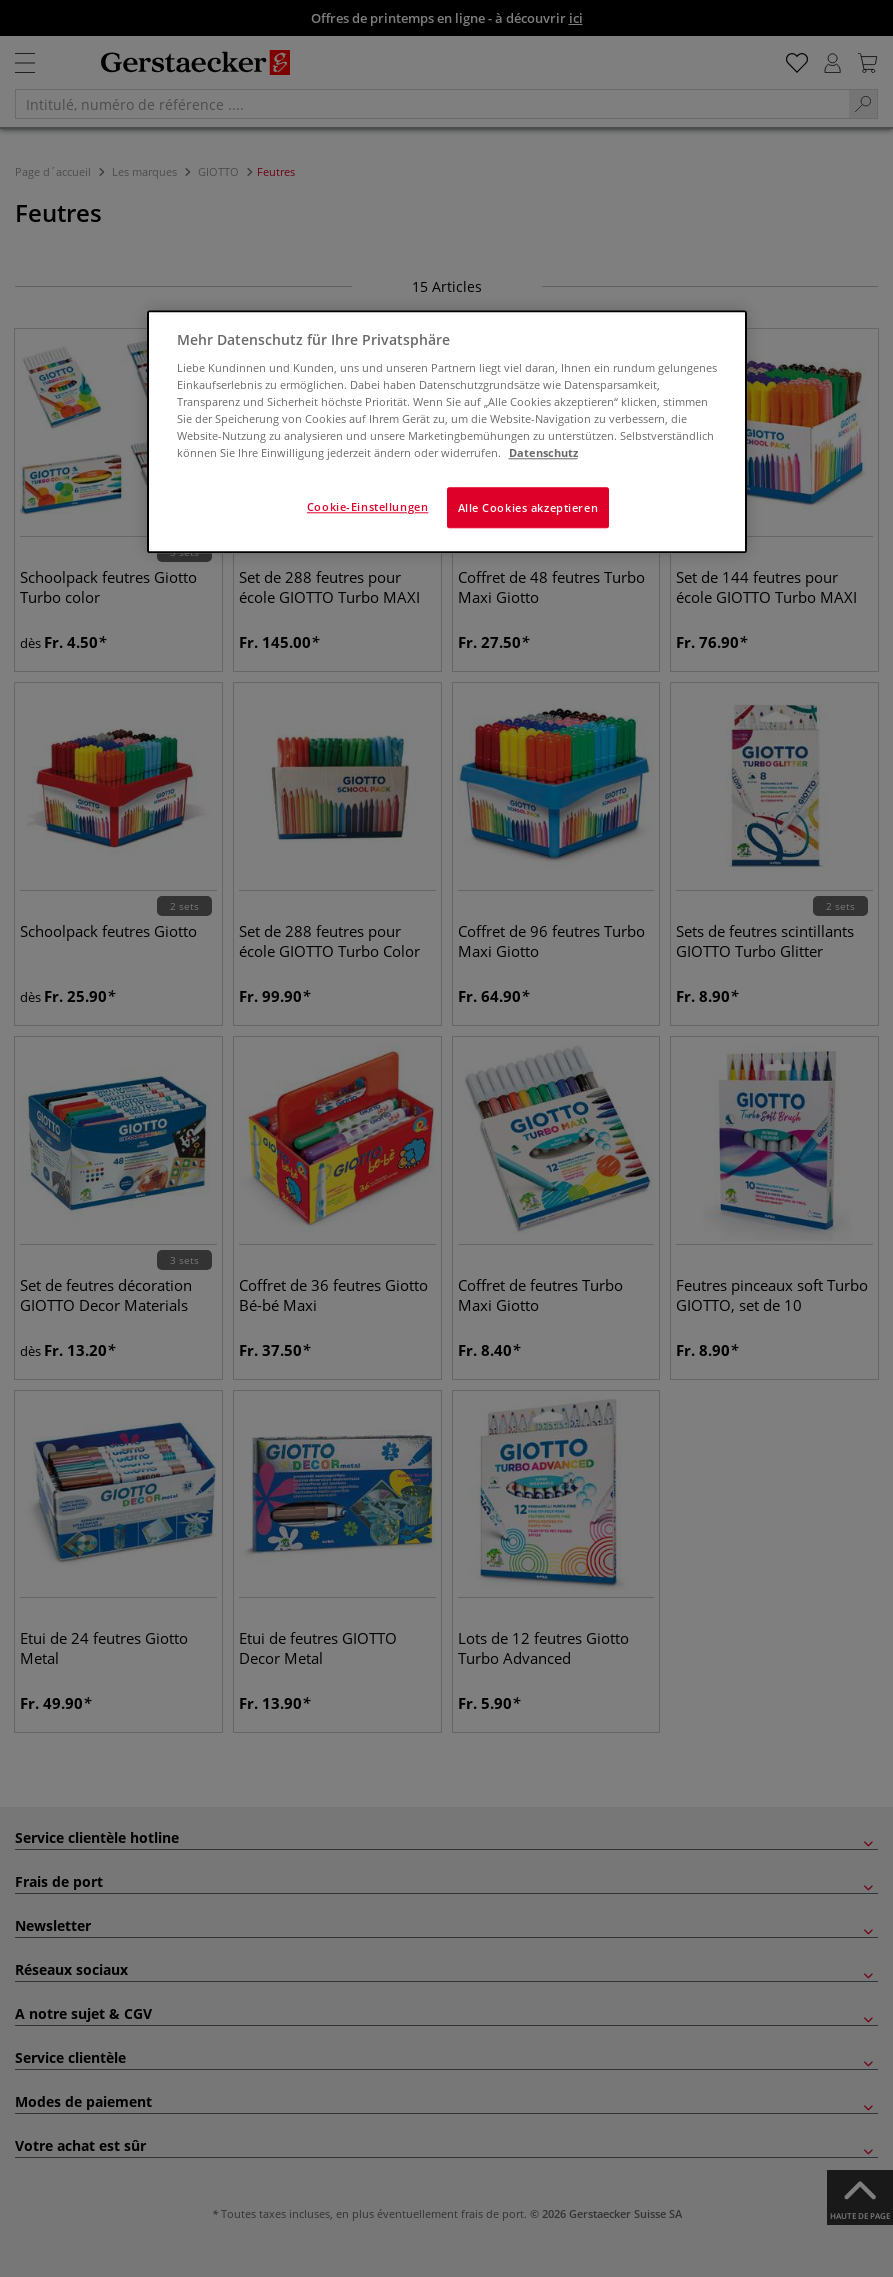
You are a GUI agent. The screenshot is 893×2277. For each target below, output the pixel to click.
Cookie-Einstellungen (367, 506)
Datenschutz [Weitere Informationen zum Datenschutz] (543, 453)
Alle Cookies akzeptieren (528, 507)
